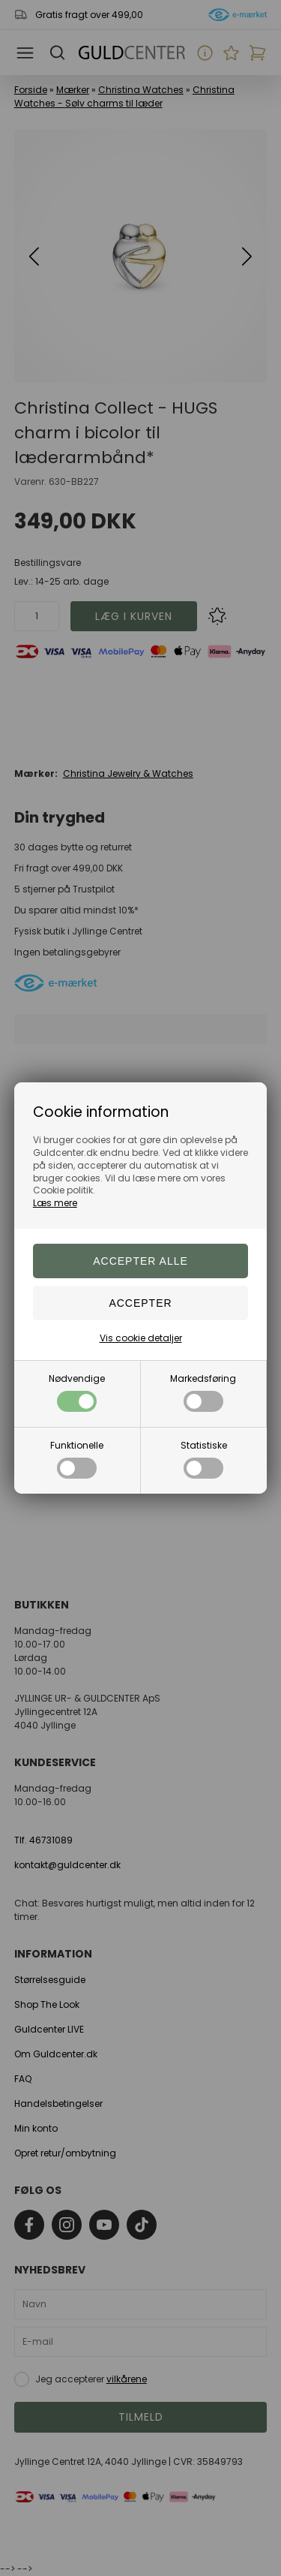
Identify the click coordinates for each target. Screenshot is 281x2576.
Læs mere (55, 1202)
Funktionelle (76, 1459)
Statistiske (204, 1459)
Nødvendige (77, 1392)
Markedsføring (203, 1392)
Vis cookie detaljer (141, 1338)
